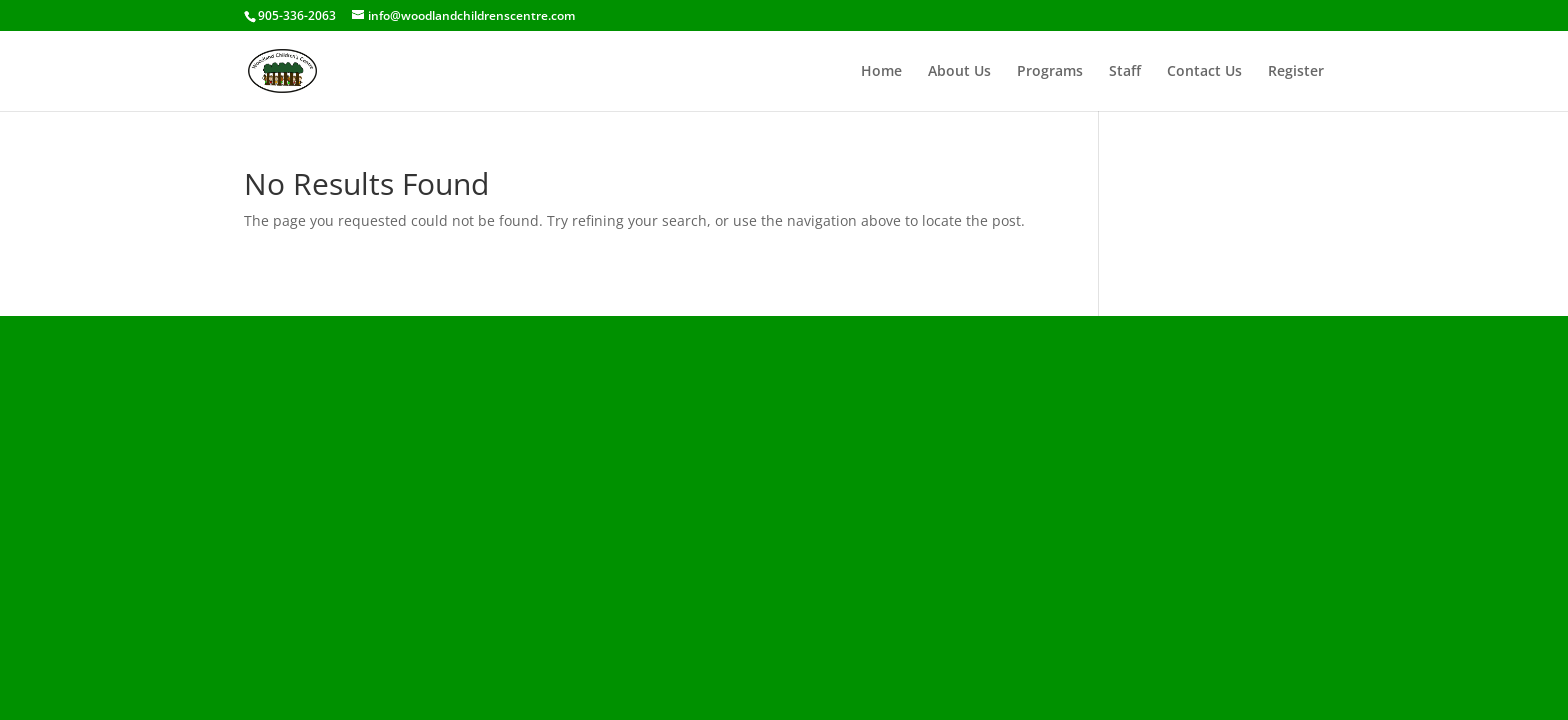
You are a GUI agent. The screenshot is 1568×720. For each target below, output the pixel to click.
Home (881, 72)
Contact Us (1204, 72)
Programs (1050, 72)
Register (1296, 72)
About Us (959, 72)
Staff (1125, 72)
